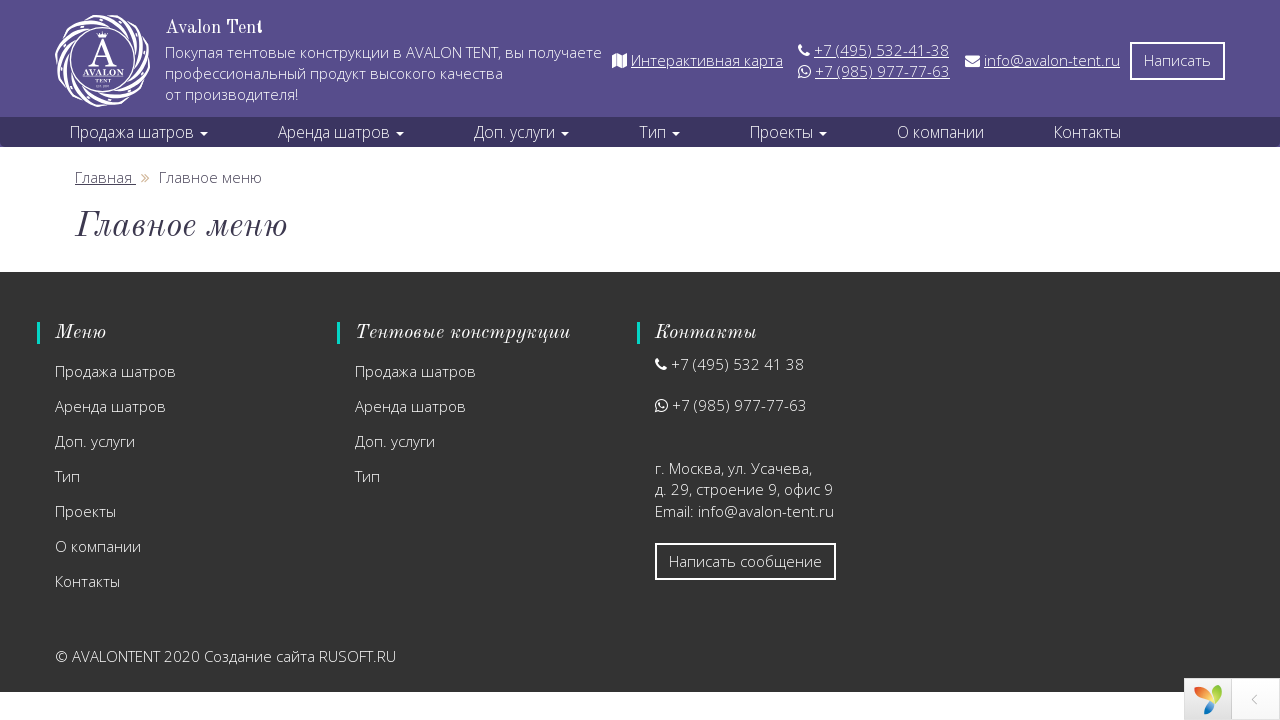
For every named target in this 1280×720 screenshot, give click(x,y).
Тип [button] (659, 132)
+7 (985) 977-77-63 (882, 71)
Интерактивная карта (707, 60)
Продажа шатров (115, 371)
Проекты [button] (788, 132)
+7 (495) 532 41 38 (737, 364)
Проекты (85, 511)
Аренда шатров (110, 406)
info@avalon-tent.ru (1052, 60)
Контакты (1087, 132)
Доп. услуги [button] (521, 132)
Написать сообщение (745, 561)
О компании (940, 132)
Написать (1177, 60)
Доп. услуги (95, 441)
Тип (67, 476)
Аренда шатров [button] (341, 132)
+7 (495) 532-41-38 (881, 50)
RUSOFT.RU (357, 656)
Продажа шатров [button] (139, 132)
